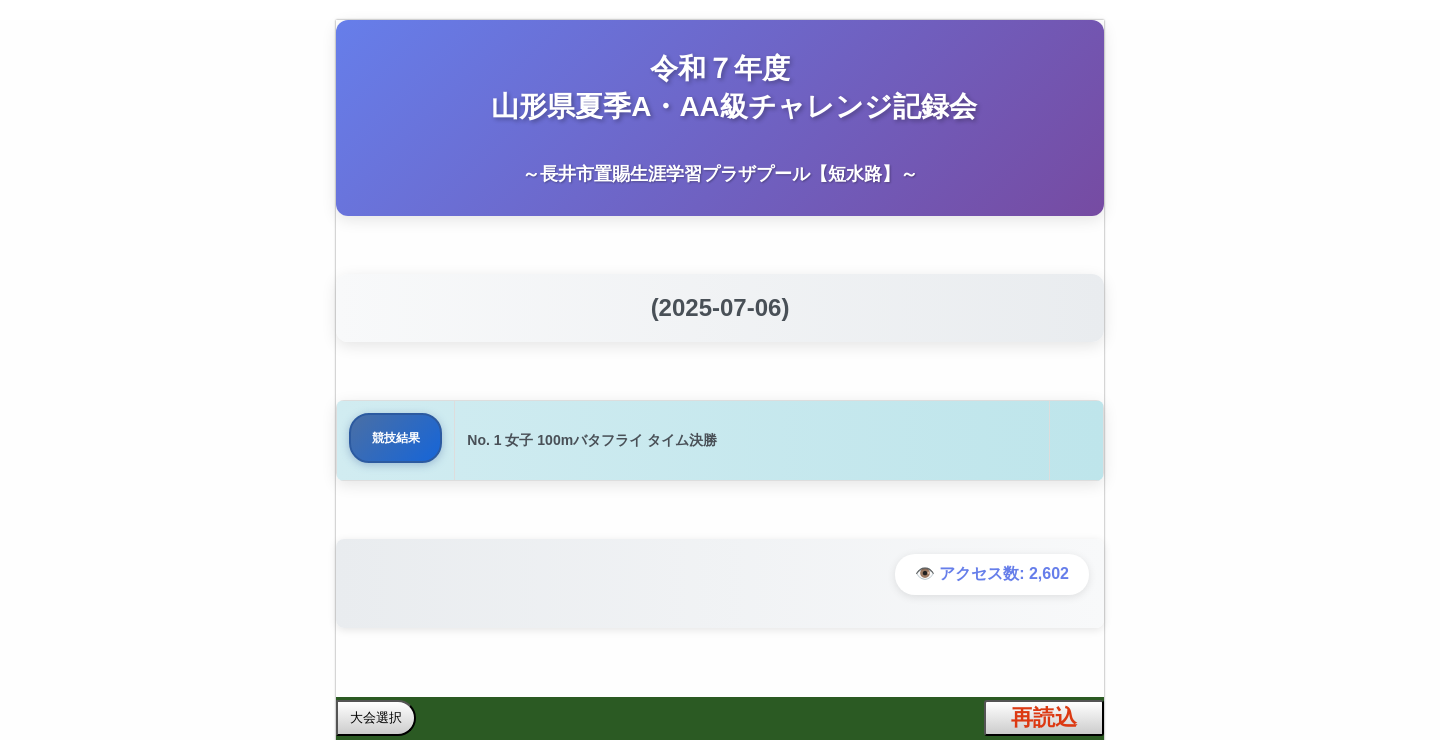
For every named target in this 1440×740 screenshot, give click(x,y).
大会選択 (376, 717)
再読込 (1044, 717)
